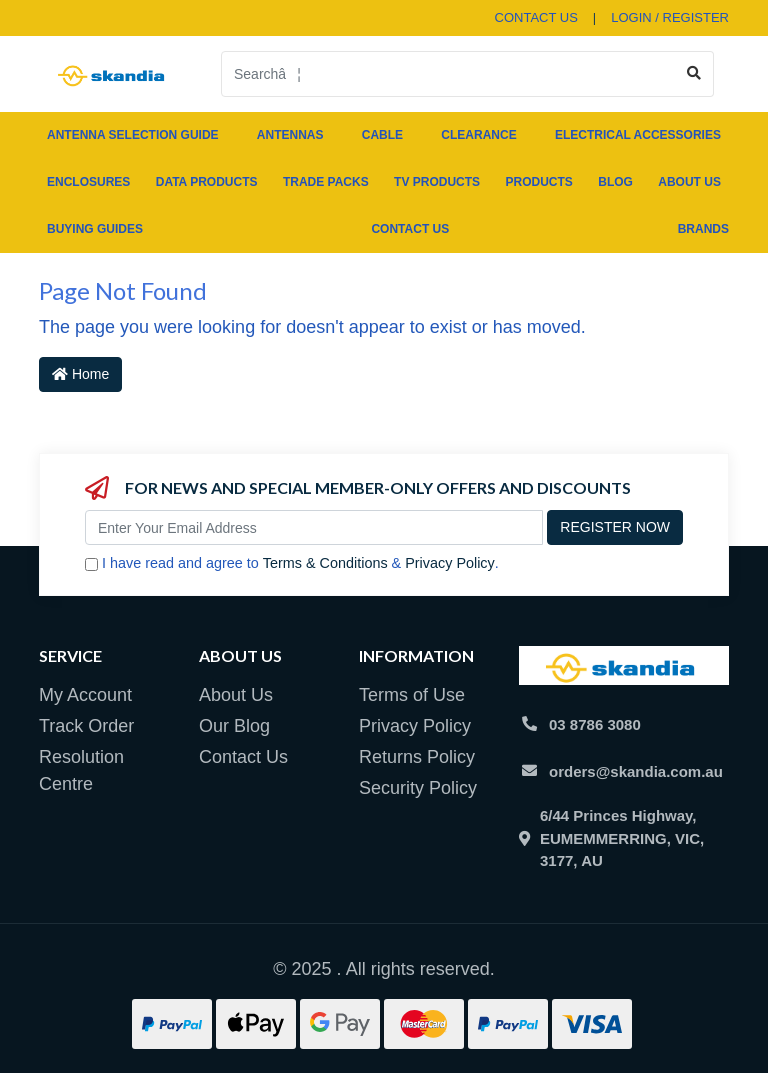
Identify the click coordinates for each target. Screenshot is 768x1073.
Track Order (86, 726)
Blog (615, 182)
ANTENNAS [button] (290, 135)
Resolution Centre (81, 770)
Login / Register (670, 17)
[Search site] (694, 74)
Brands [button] (703, 229)
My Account (85, 695)
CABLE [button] (382, 135)
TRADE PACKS (326, 182)
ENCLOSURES (88, 182)
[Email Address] (314, 527)
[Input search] (448, 74)
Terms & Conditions (325, 563)
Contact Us (410, 229)
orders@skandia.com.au (636, 771)
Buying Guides (95, 229)
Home (80, 374)
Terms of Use (412, 695)
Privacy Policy (450, 563)
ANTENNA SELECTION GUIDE (133, 135)
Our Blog (234, 726)
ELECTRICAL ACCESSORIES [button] (638, 135)
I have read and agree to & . (292, 564)
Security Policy (418, 788)
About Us (689, 182)
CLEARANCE (478, 135)
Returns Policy (417, 757)
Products (538, 182)
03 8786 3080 (595, 724)
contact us (536, 17)
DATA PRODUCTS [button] (207, 182)
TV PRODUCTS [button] (437, 182)
